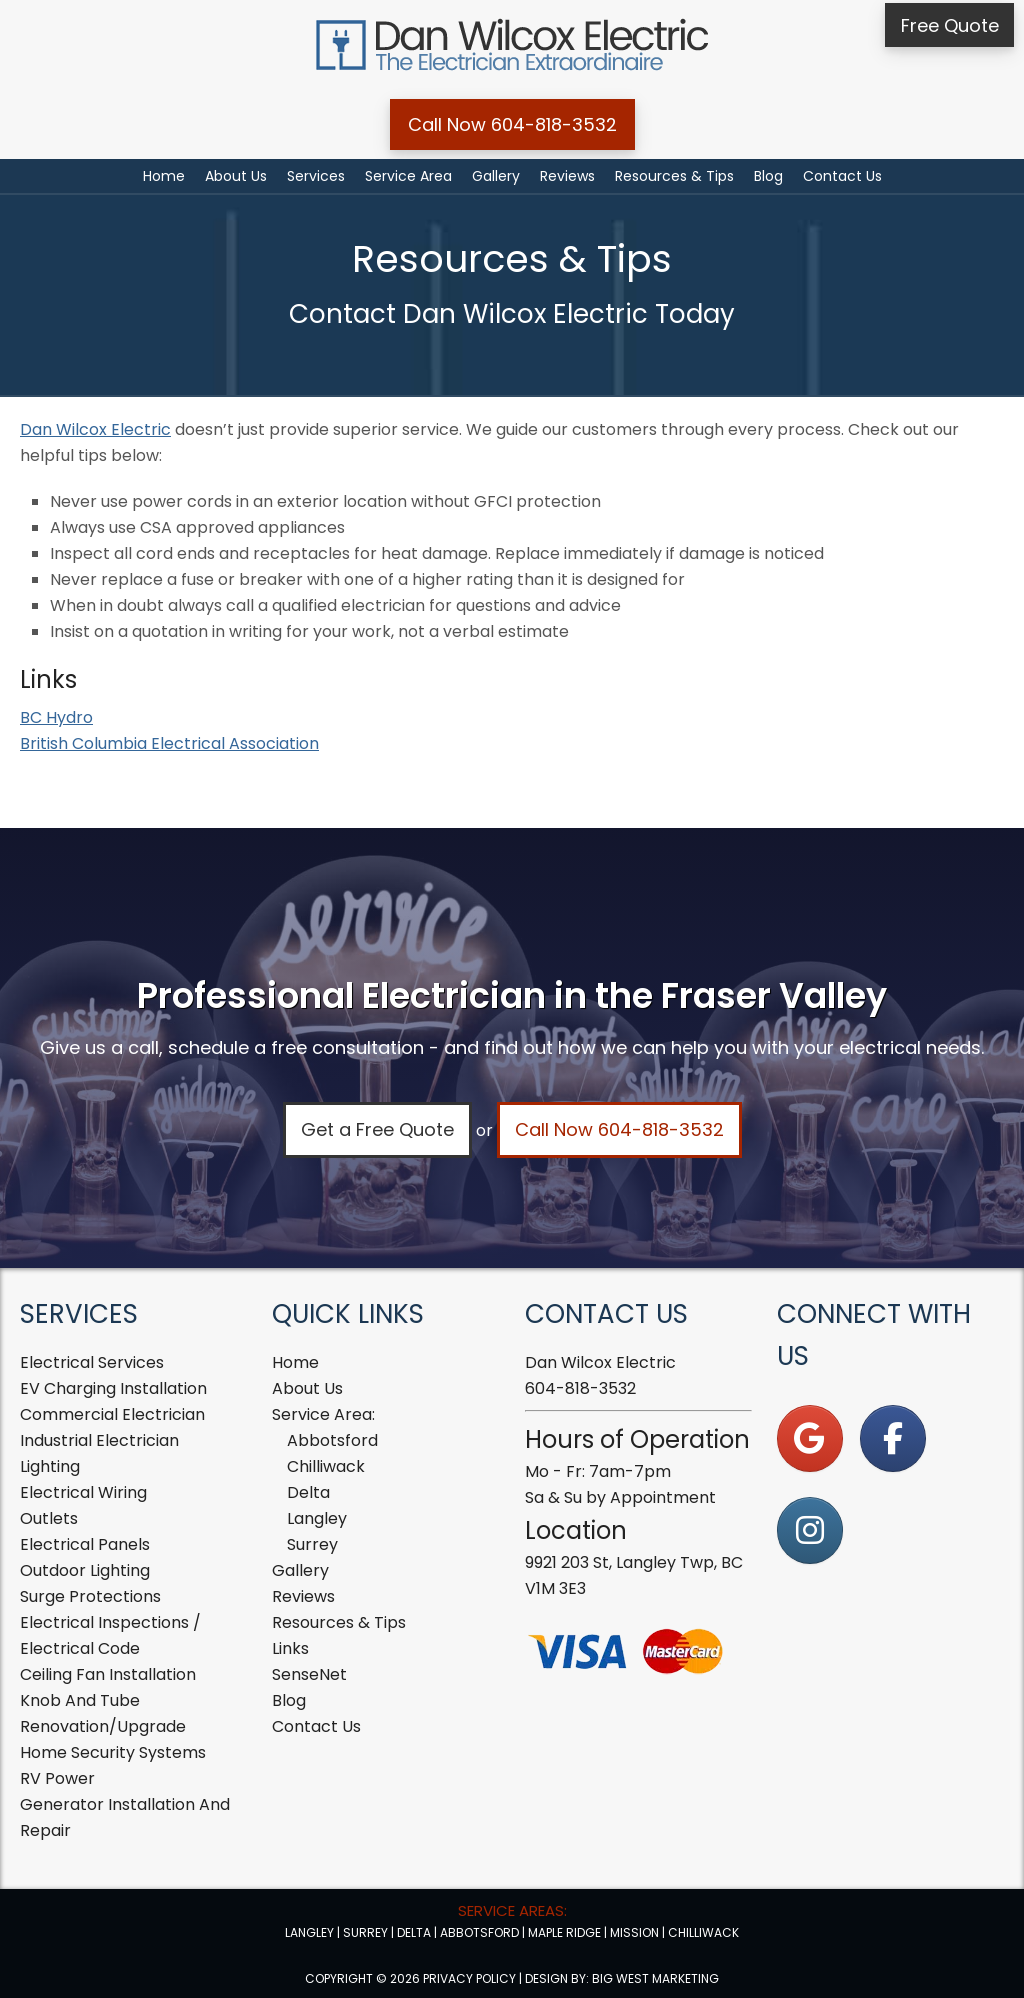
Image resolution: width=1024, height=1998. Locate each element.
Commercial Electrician (112, 1414)
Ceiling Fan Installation (108, 1674)
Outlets (49, 1518)
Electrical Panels (85, 1544)
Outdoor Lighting (85, 1570)
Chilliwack (326, 1466)
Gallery (300, 1570)
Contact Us (316, 1726)
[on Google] (810, 1438)
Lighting (50, 1466)
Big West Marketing (655, 1978)
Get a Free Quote (377, 1129)
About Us (307, 1388)
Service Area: (323, 1414)
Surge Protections (90, 1596)
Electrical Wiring (83, 1492)
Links (290, 1648)
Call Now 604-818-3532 (512, 124)
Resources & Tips (339, 1622)
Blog (289, 1700)
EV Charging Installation (113, 1388)
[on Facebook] (893, 1438)
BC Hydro (56, 717)
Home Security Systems (113, 1752)
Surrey (312, 1544)
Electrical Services (92, 1362)
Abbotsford (332, 1440)
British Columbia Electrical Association (169, 743)
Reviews (303, 1596)
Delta (308, 1492)
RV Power (57, 1778)
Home (295, 1362)
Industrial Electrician (99, 1440)
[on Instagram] (810, 1530)
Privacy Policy (469, 1978)
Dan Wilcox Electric (95, 429)
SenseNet (309, 1674)
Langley (317, 1518)
